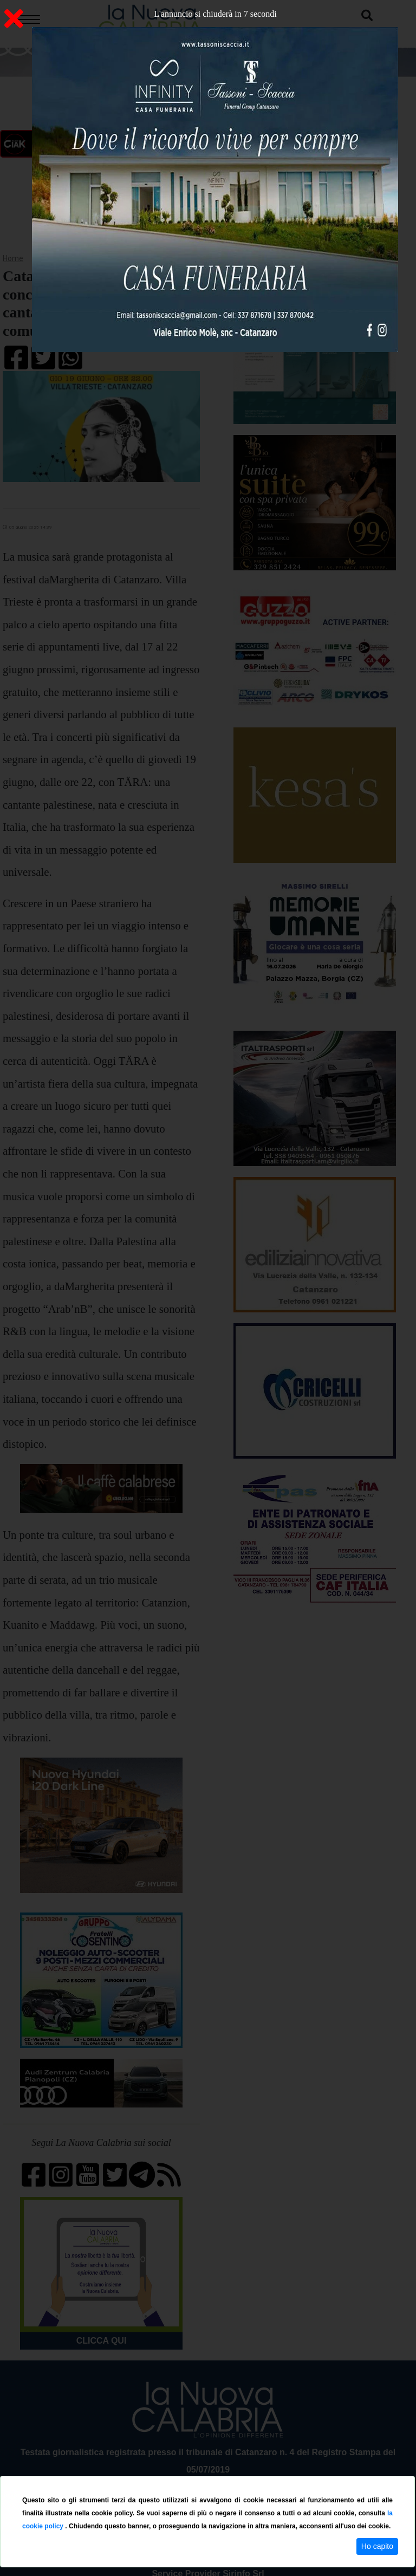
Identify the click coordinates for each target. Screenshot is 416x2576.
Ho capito (377, 2546)
